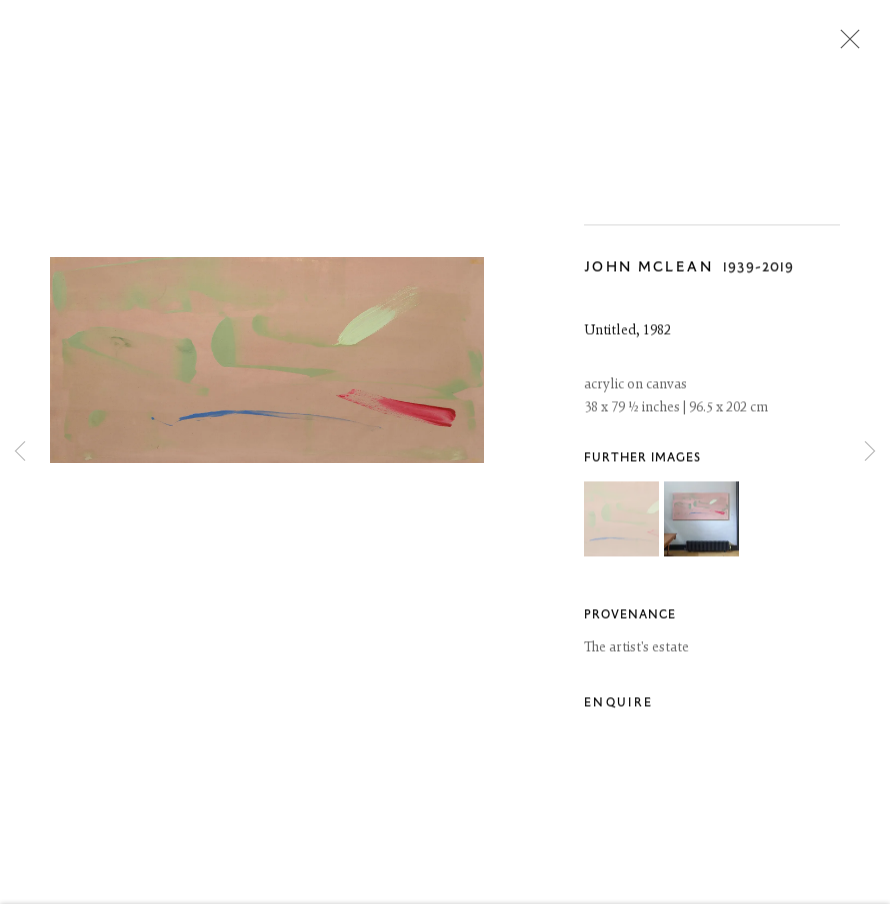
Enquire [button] (618, 705)
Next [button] (870, 452)
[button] (621, 520)
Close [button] (845, 45)
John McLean (648, 269)
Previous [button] (20, 452)
